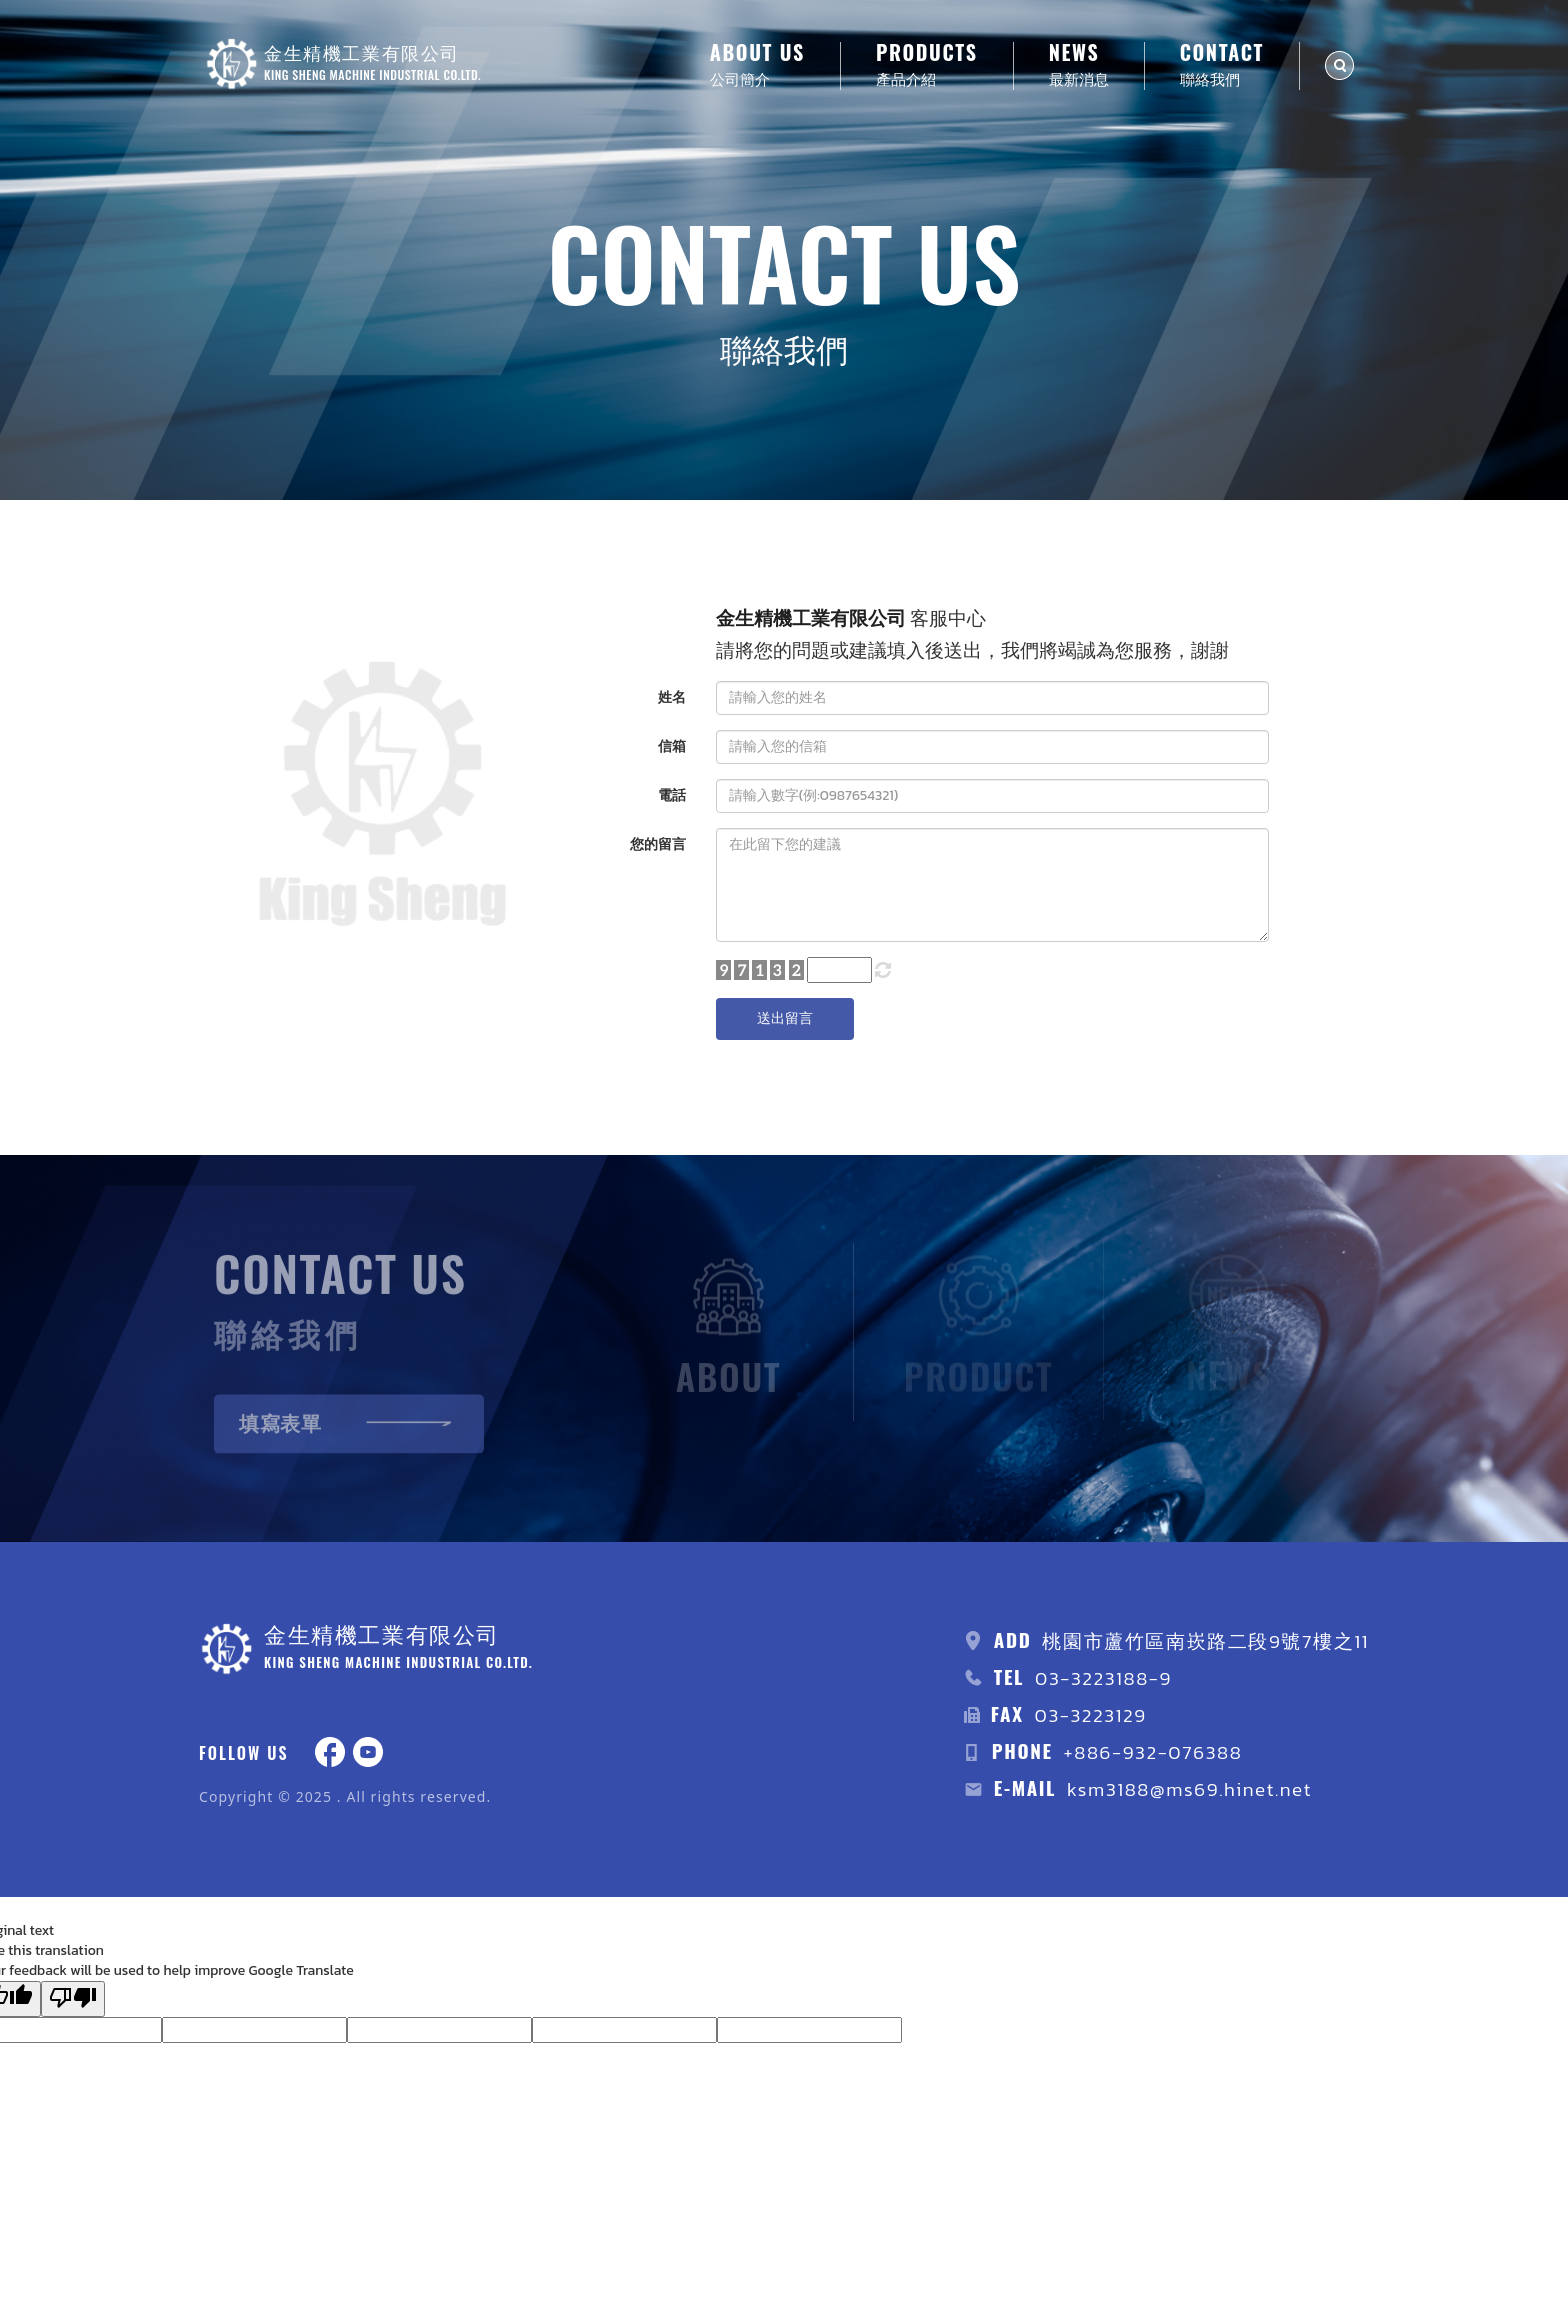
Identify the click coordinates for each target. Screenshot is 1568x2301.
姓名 (672, 697)
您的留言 (658, 844)
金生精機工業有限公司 (811, 618)
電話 (672, 795)
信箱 (672, 746)
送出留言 (785, 1018)
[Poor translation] (73, 1999)
